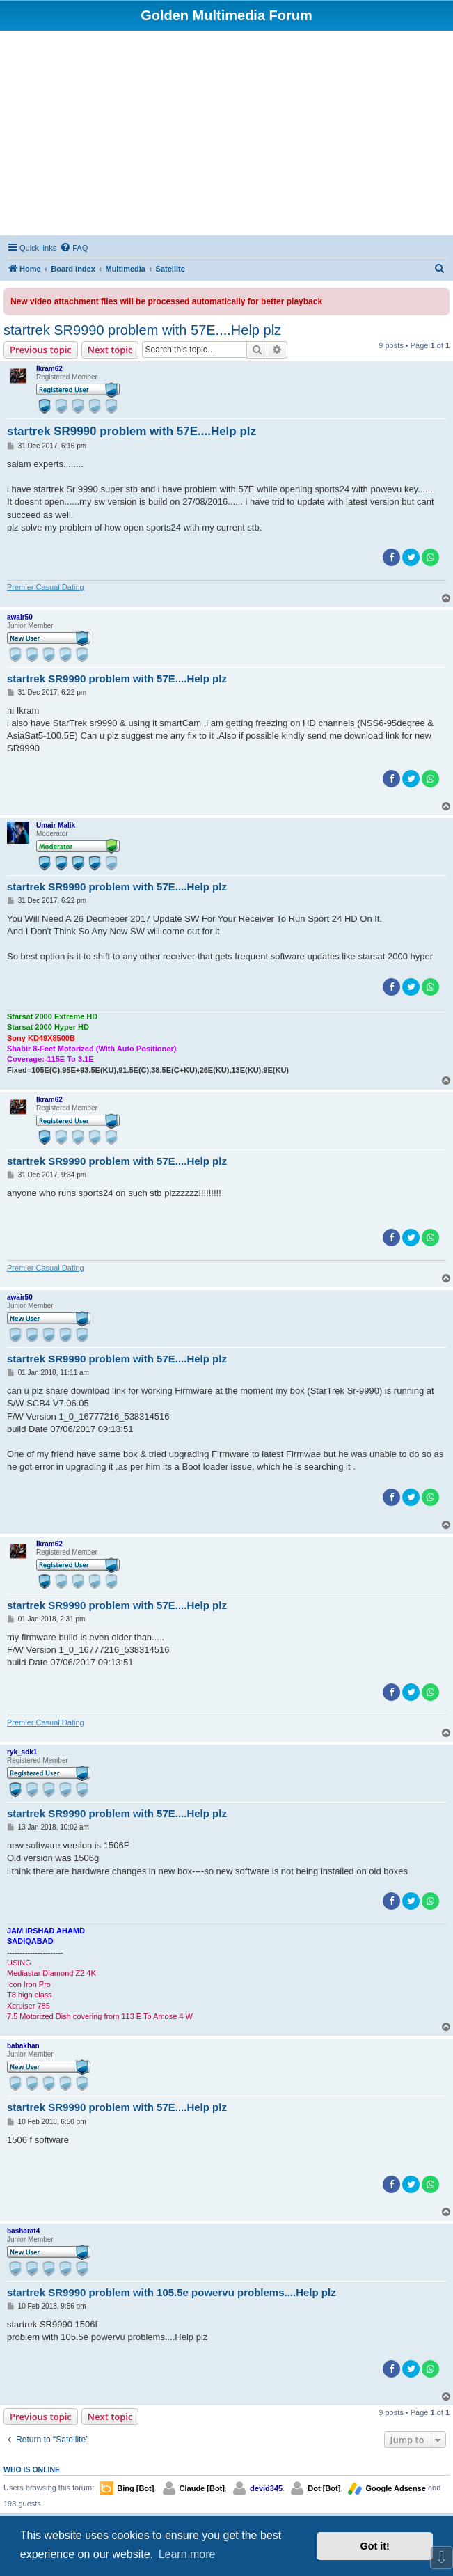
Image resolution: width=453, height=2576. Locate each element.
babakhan (23, 2046)
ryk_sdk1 (22, 1752)
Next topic (110, 349)
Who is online (31, 2469)
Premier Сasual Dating (45, 587)
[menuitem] (74, 247)
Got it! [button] (375, 2546)
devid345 (266, 2488)
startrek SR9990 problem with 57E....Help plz (142, 330)
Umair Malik (55, 825)
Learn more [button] (187, 2554)
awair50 (20, 617)
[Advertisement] (226, 135)
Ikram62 (49, 368)
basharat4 (23, 2231)
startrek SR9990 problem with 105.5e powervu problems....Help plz (171, 2292)
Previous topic (41, 349)
